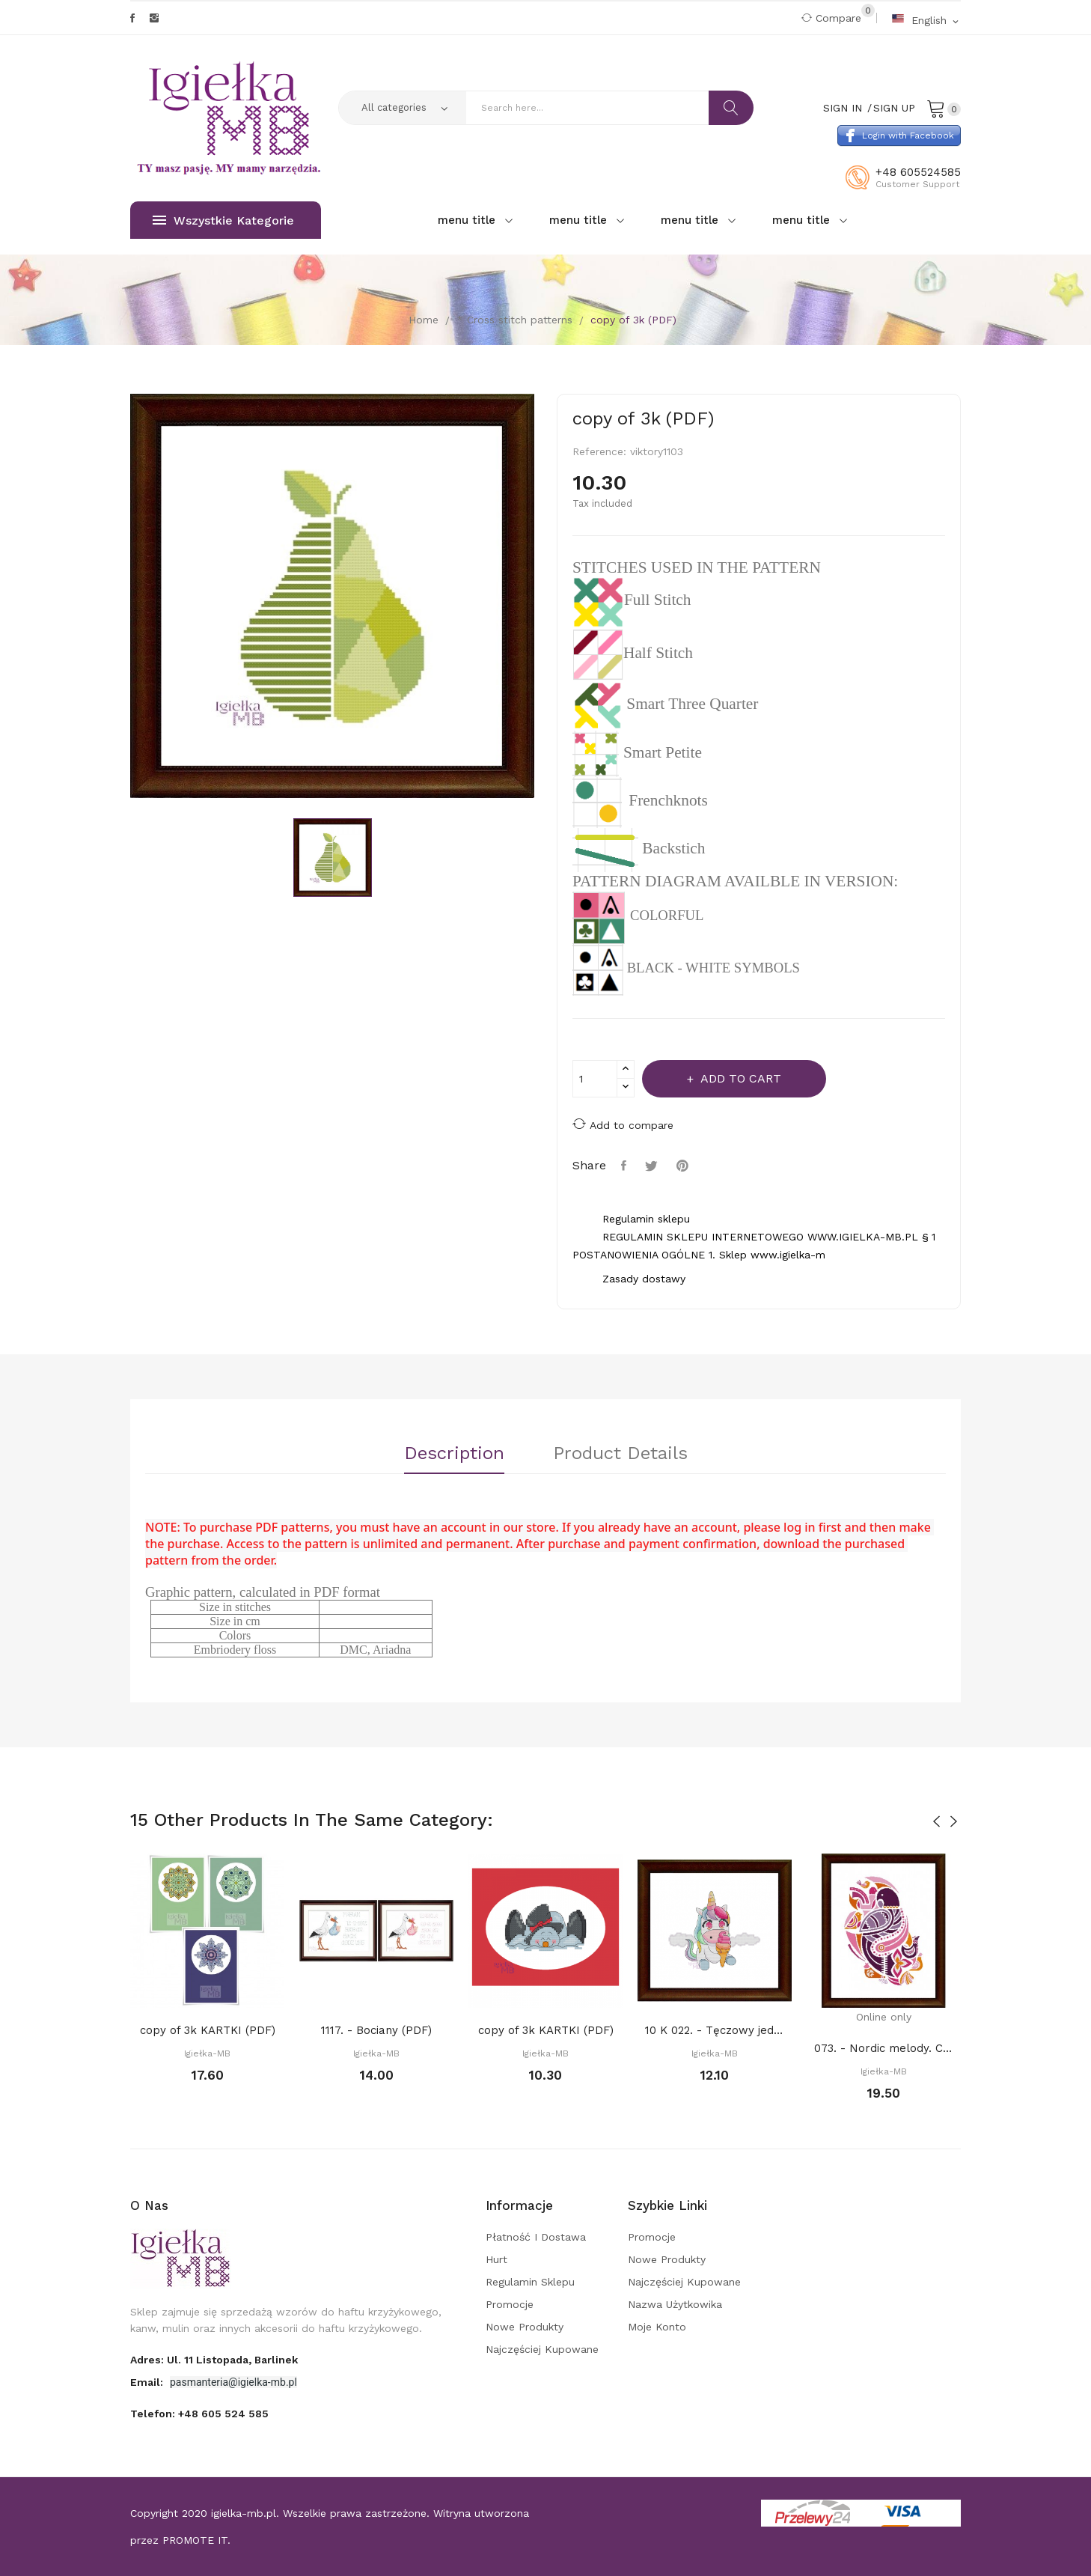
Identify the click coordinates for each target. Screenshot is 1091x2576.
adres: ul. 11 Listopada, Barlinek (214, 2360)
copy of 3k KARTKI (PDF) (207, 2030)
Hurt (496, 2259)
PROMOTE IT (194, 2540)
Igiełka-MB (207, 2053)
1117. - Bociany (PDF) (376, 2030)
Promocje (510, 2304)
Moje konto (657, 2327)
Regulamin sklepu (530, 2282)
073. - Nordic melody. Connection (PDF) (883, 2048)
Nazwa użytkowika (675, 2304)
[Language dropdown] (926, 20)
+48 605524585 (918, 172)
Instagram (154, 18)
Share (626, 1165)
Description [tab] (454, 1454)
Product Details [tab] (620, 1454)
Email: (148, 2382)
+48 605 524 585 (223, 2414)
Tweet (653, 1165)
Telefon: (199, 2414)
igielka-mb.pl (243, 2513)
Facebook (132, 18)
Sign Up (894, 108)
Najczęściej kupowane (542, 2349)
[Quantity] (594, 1078)
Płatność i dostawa (536, 2237)
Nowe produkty (524, 2327)
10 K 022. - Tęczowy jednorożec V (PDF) (714, 2030)
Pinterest (684, 1165)
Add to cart (739, 1078)
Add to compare (622, 1124)
